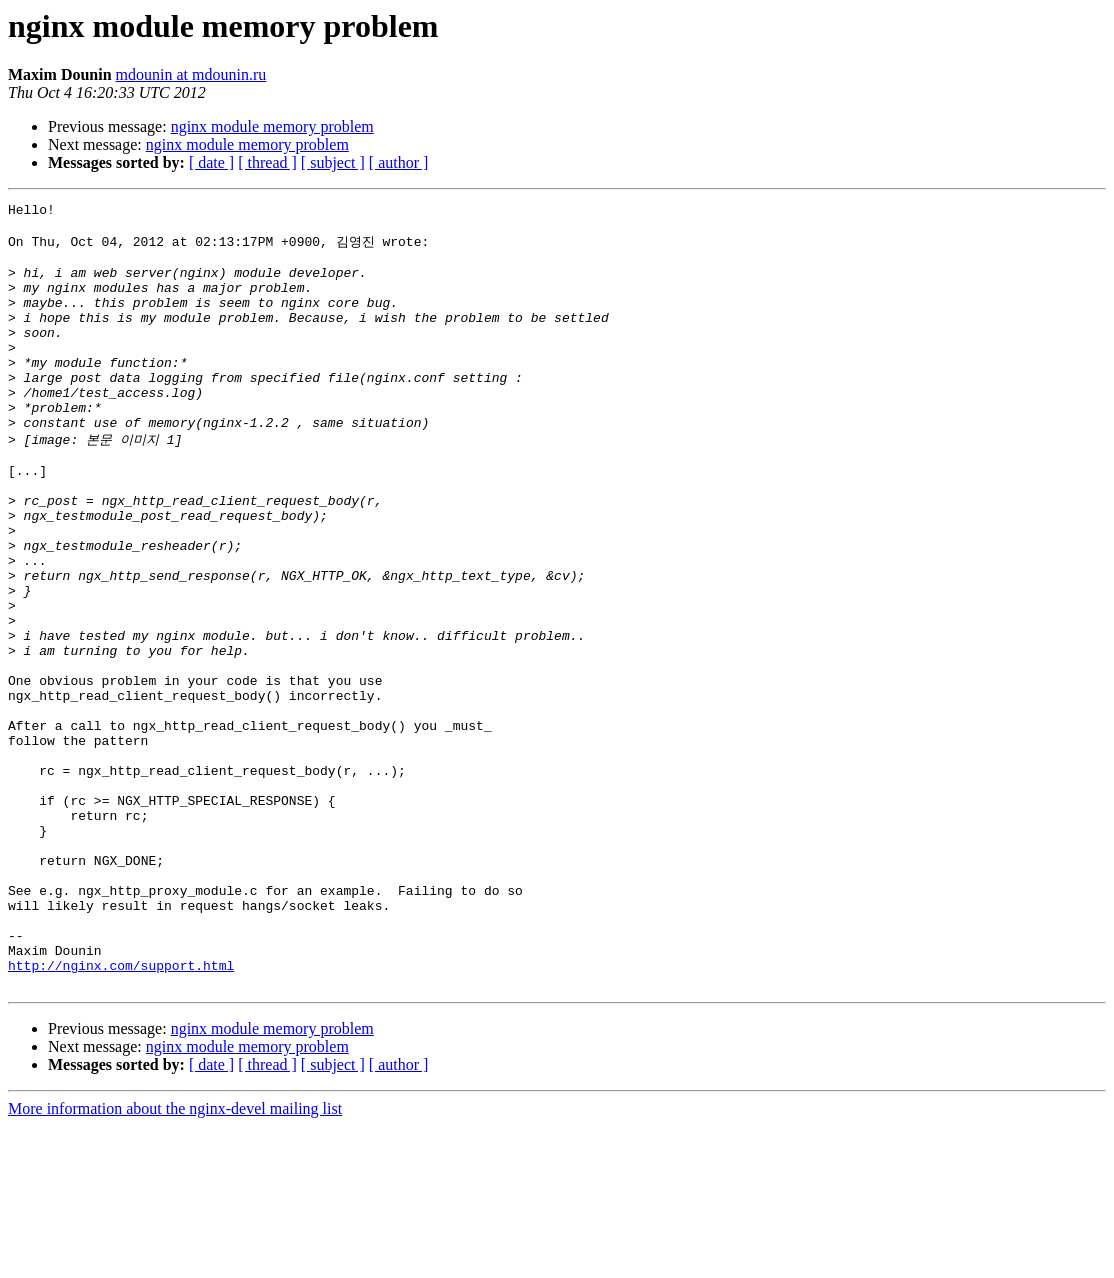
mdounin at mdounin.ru (191, 74)
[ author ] (399, 162)
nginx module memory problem (272, 126)
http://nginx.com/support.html (121, 1114)
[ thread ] (267, 162)
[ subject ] (333, 162)
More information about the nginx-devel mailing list (175, 1260)
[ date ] (211, 162)
